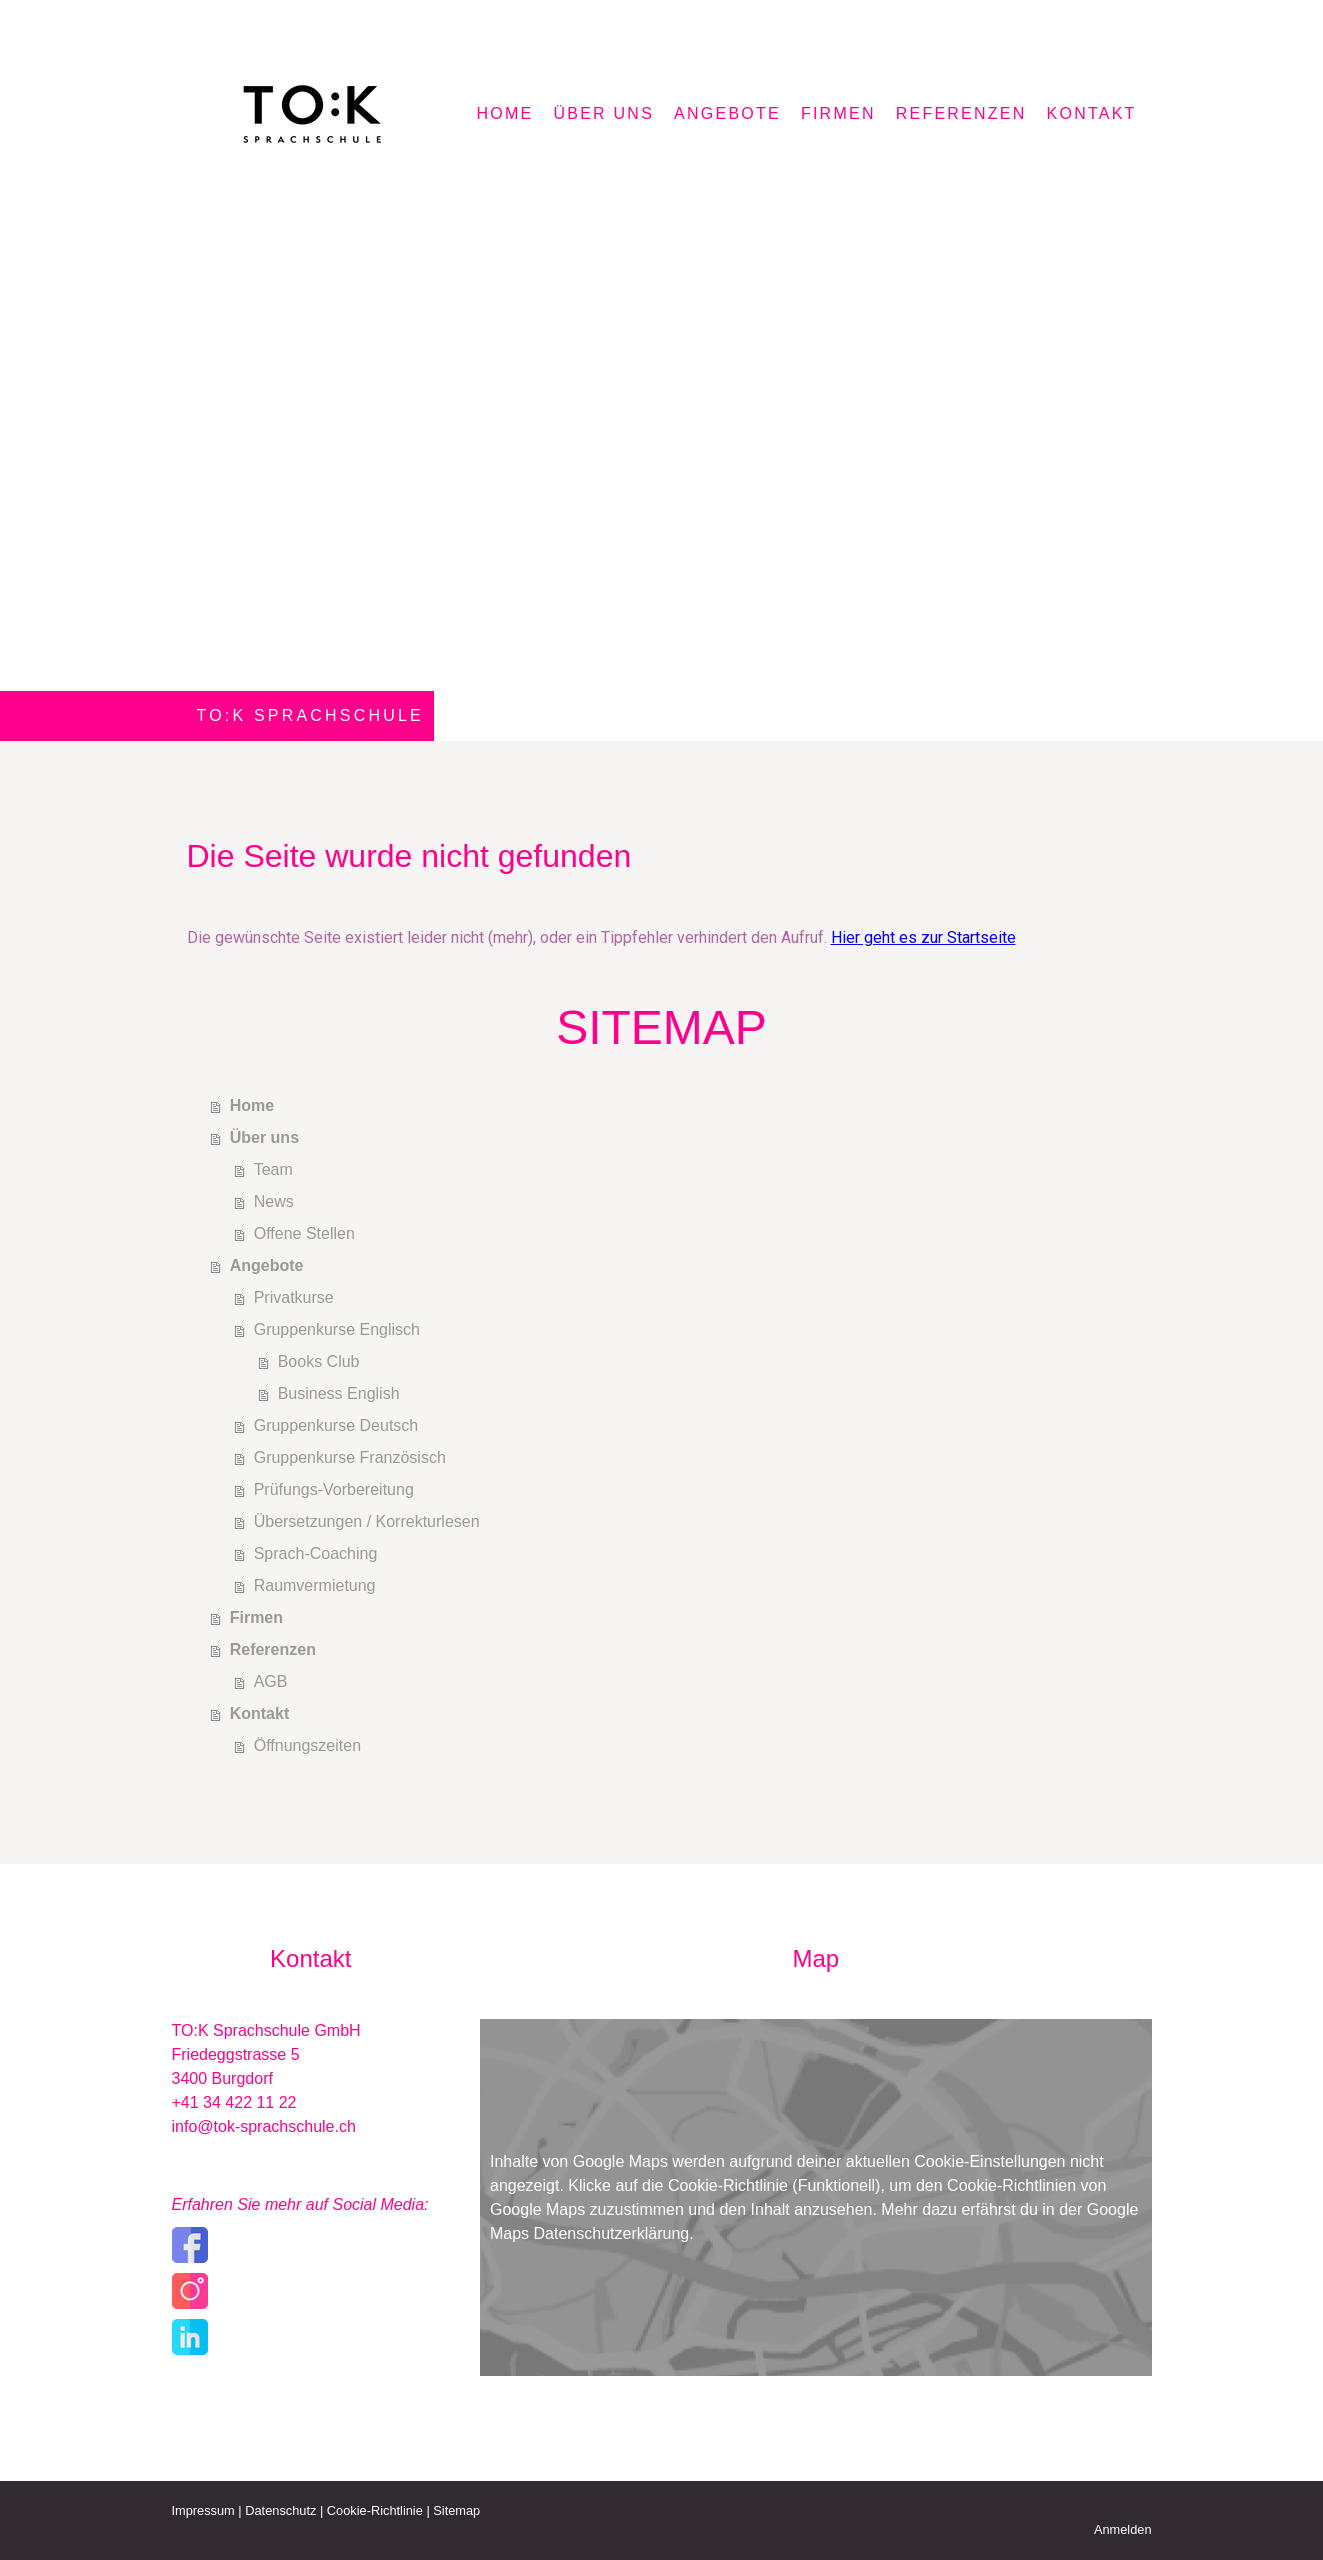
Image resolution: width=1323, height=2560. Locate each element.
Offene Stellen (304, 1233)
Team (273, 1169)
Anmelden (1123, 2529)
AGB (271, 1681)
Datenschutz (280, 2510)
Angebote (727, 113)
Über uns (603, 113)
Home (505, 113)
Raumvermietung (315, 1585)
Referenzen (961, 113)
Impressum (203, 2510)
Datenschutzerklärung (612, 2233)
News (274, 1201)
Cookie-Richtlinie (728, 2185)
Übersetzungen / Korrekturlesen (367, 1521)
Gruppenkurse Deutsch (336, 1425)
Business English (339, 1393)
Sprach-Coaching (316, 1553)
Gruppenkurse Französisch (350, 1457)
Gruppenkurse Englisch (337, 1329)
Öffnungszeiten (307, 1745)
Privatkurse (294, 1297)
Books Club (319, 1361)
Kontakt (1092, 113)
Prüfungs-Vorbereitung (334, 1489)
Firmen (838, 113)
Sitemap (456, 2510)
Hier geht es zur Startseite (923, 937)
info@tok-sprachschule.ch (264, 2126)
